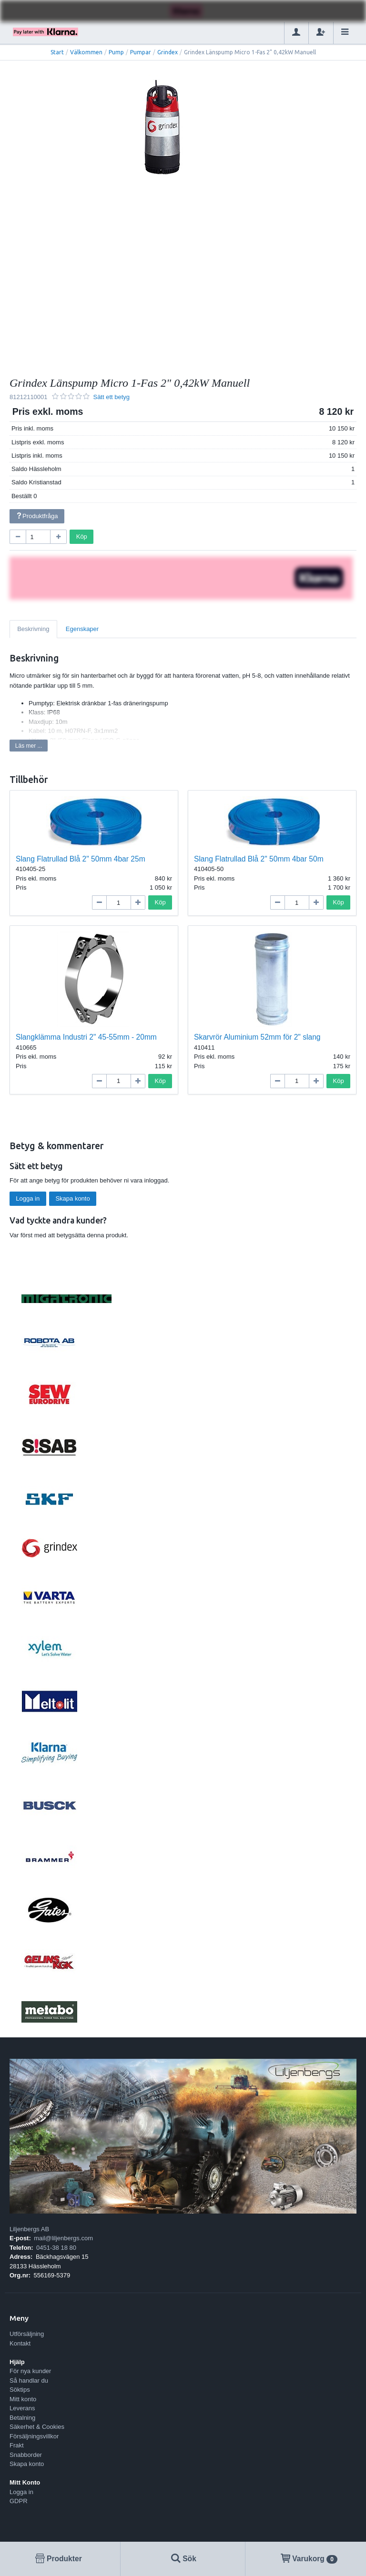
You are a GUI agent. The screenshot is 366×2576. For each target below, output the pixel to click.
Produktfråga (37, 516)
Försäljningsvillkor (34, 2436)
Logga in (28, 1198)
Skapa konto (72, 1198)
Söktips (20, 2389)
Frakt (17, 2445)
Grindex (167, 52)
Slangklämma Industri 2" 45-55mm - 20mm (86, 1037)
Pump (116, 52)
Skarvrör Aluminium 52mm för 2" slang (257, 1037)
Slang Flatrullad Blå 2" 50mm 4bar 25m (80, 859)
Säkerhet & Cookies (37, 2426)
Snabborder (26, 2454)
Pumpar (140, 52)
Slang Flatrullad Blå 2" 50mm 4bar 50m (259, 859)
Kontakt (20, 2343)
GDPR (19, 2501)
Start (57, 52)
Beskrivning (33, 628)
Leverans (22, 2408)
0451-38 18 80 (56, 2247)
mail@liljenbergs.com (63, 2238)
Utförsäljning (27, 2333)
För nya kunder (30, 2371)
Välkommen (86, 52)
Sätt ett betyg (111, 397)
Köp (81, 536)
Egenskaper (82, 628)
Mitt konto (23, 2399)
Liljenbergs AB (29, 2229)
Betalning (22, 2417)
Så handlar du (29, 2380)
